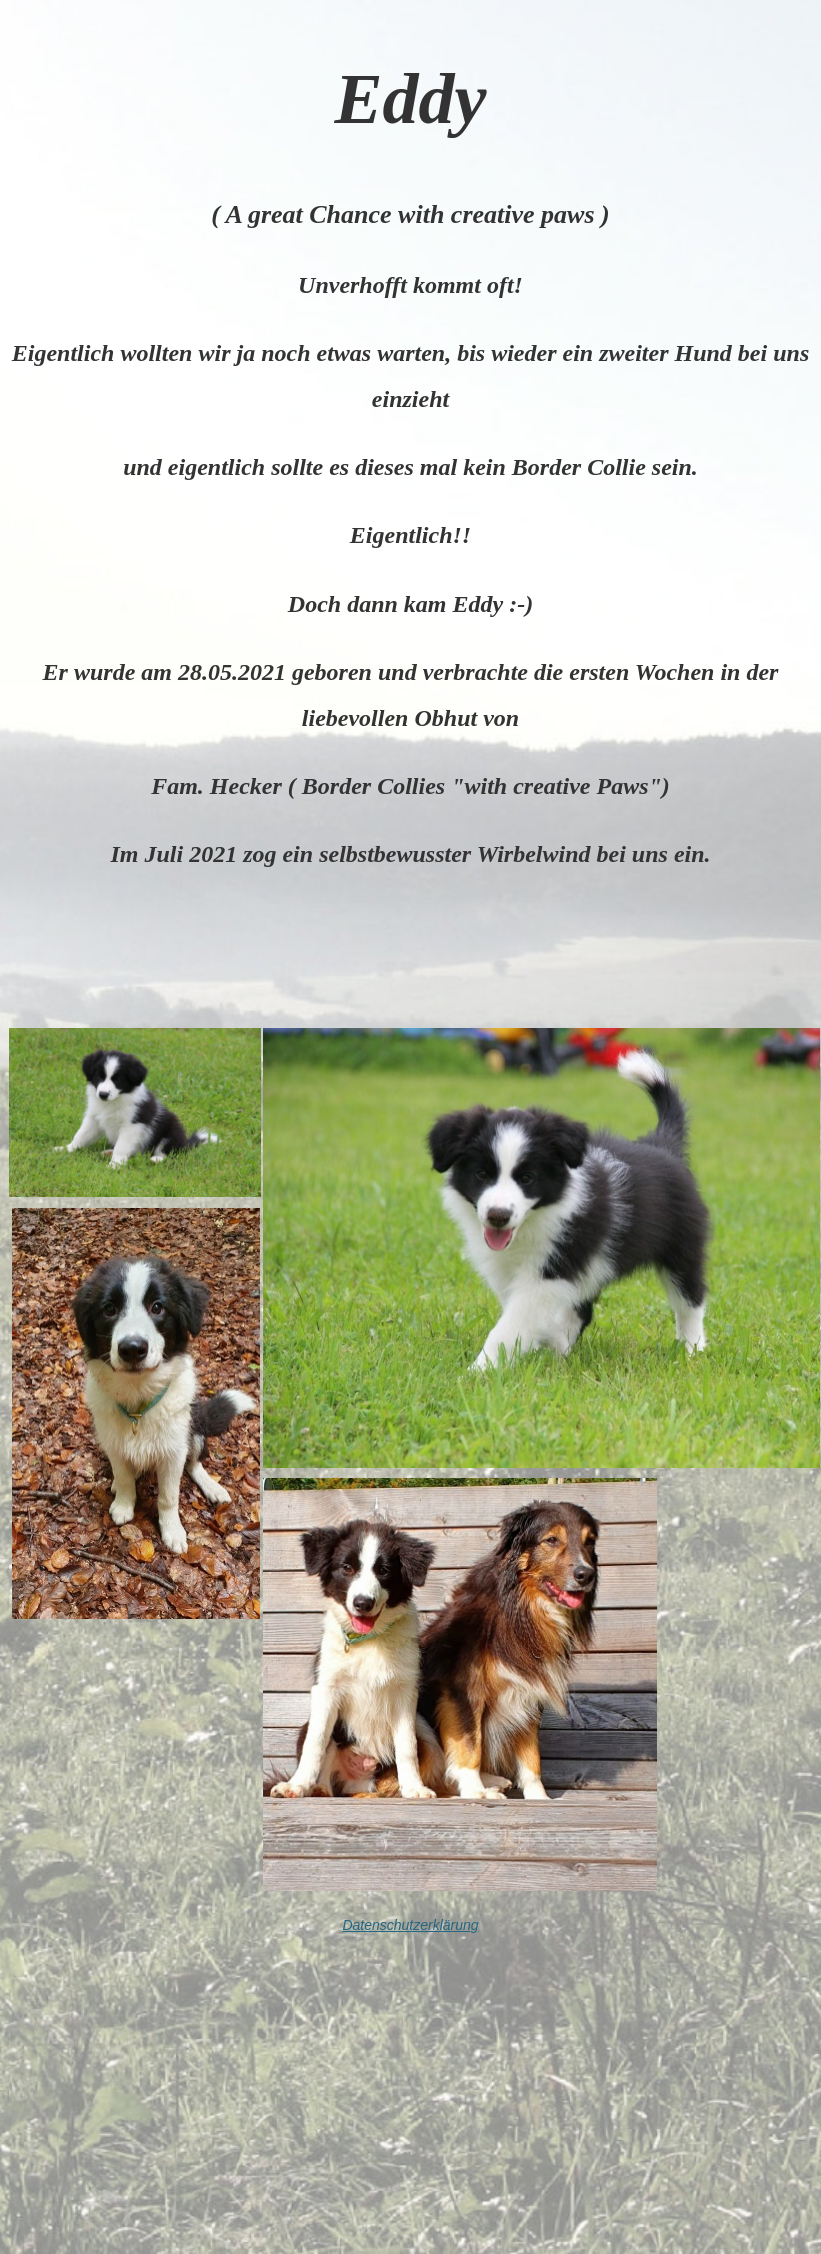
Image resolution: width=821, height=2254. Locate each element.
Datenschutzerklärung (410, 1925)
